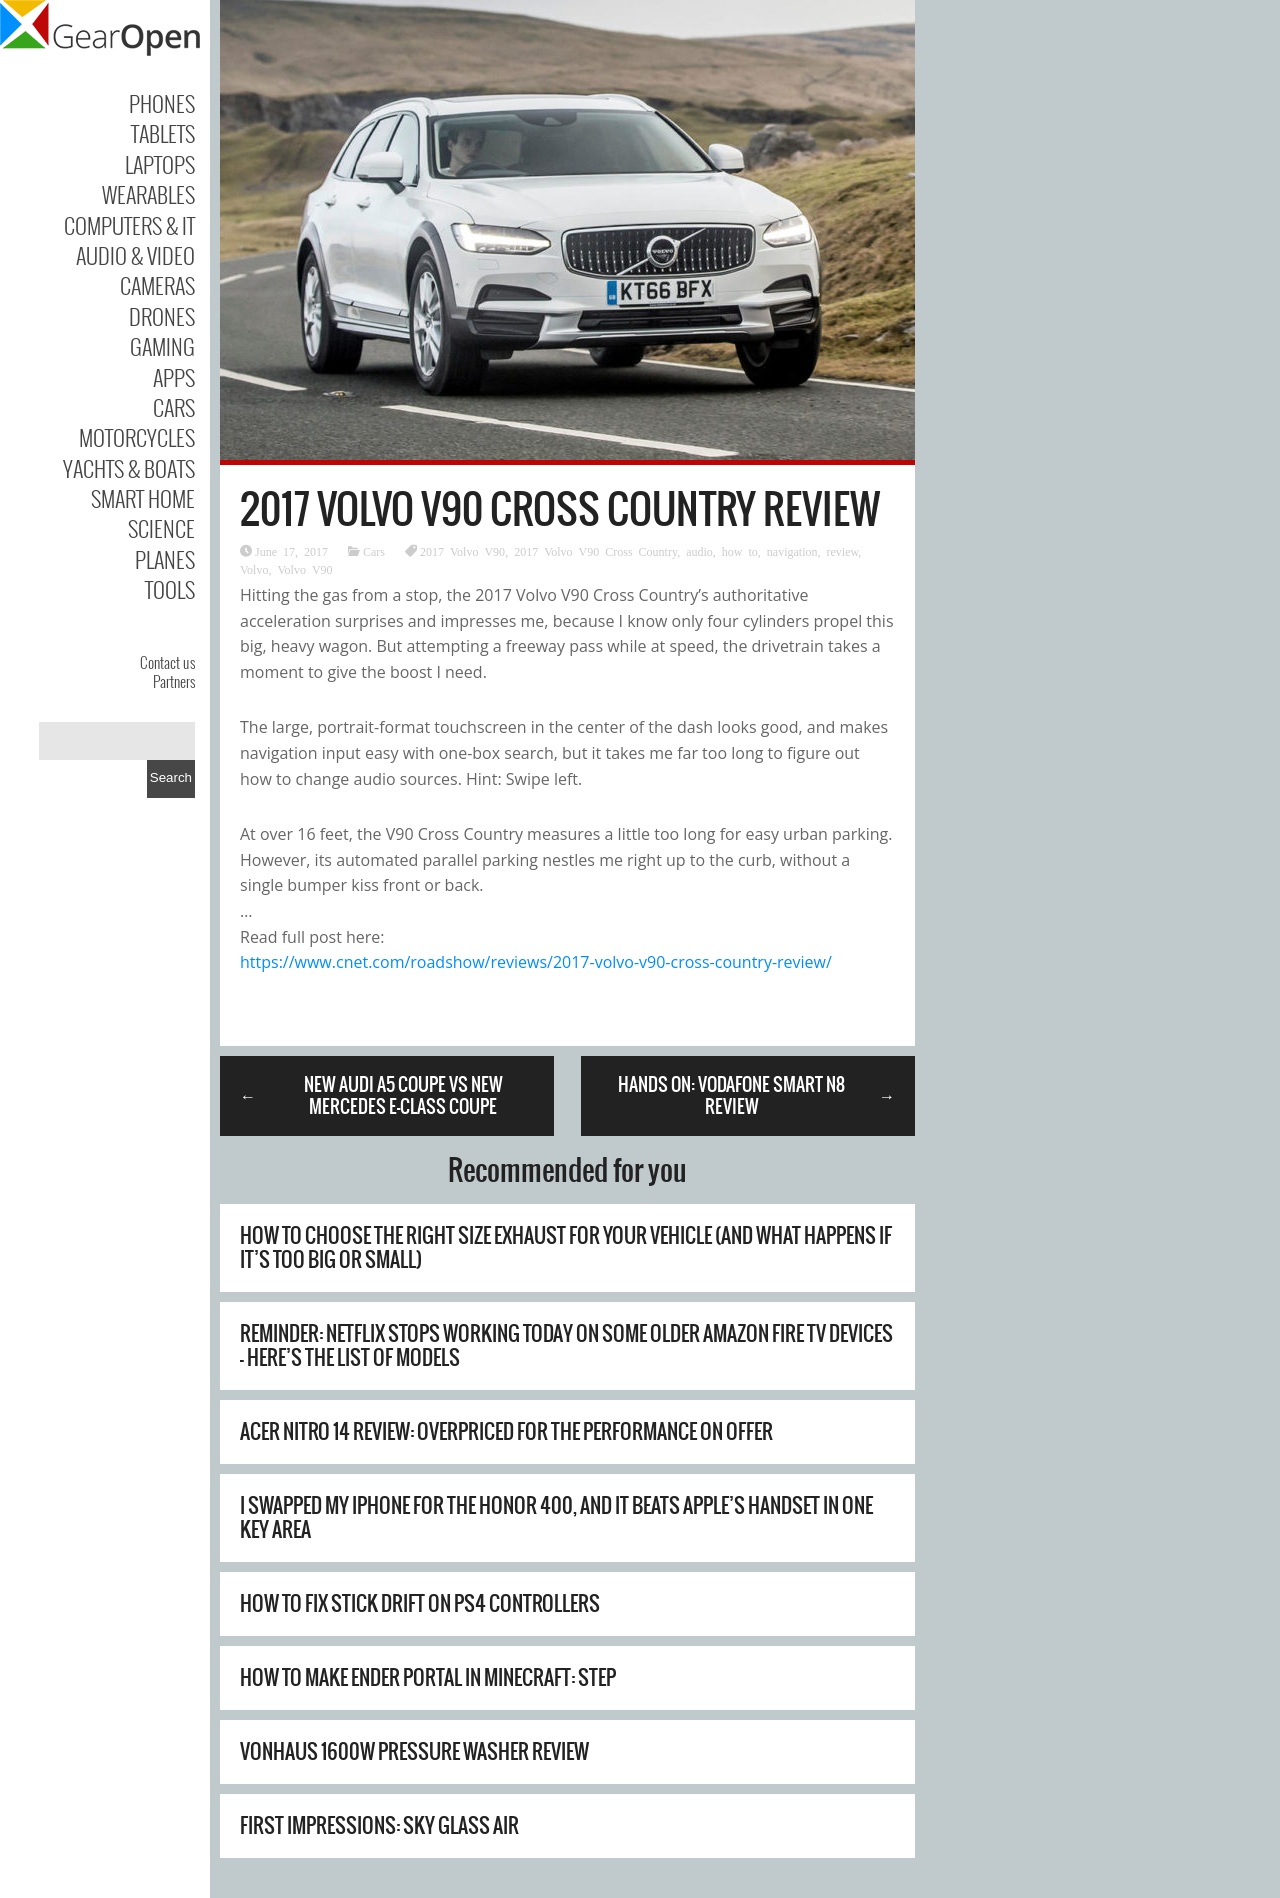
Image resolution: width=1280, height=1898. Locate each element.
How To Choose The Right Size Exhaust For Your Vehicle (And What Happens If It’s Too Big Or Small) (566, 1247)
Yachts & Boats (129, 468)
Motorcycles (137, 437)
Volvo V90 (304, 569)
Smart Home (143, 498)
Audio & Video (135, 255)
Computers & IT (129, 225)
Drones (162, 316)
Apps (174, 377)
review (842, 551)
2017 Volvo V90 (462, 551)
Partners (174, 681)
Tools (170, 589)
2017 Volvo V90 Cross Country (595, 551)
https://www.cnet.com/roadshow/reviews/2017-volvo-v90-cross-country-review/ (536, 962)
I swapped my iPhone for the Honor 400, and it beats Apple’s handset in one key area (556, 1517)
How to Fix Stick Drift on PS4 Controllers (420, 1603)
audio (699, 551)
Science (161, 528)
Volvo (254, 569)
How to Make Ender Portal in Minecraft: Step (428, 1677)
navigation (792, 551)
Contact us (167, 662)
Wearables (148, 194)
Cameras (157, 285)
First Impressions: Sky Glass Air (379, 1825)
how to (740, 551)
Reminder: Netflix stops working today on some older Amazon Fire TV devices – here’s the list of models (566, 1345)
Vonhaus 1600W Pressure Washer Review (414, 1751)
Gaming (162, 346)
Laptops (160, 164)
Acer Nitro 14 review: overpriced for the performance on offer (506, 1431)
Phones (162, 103)
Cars (174, 407)
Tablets (163, 133)
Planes (165, 559)
